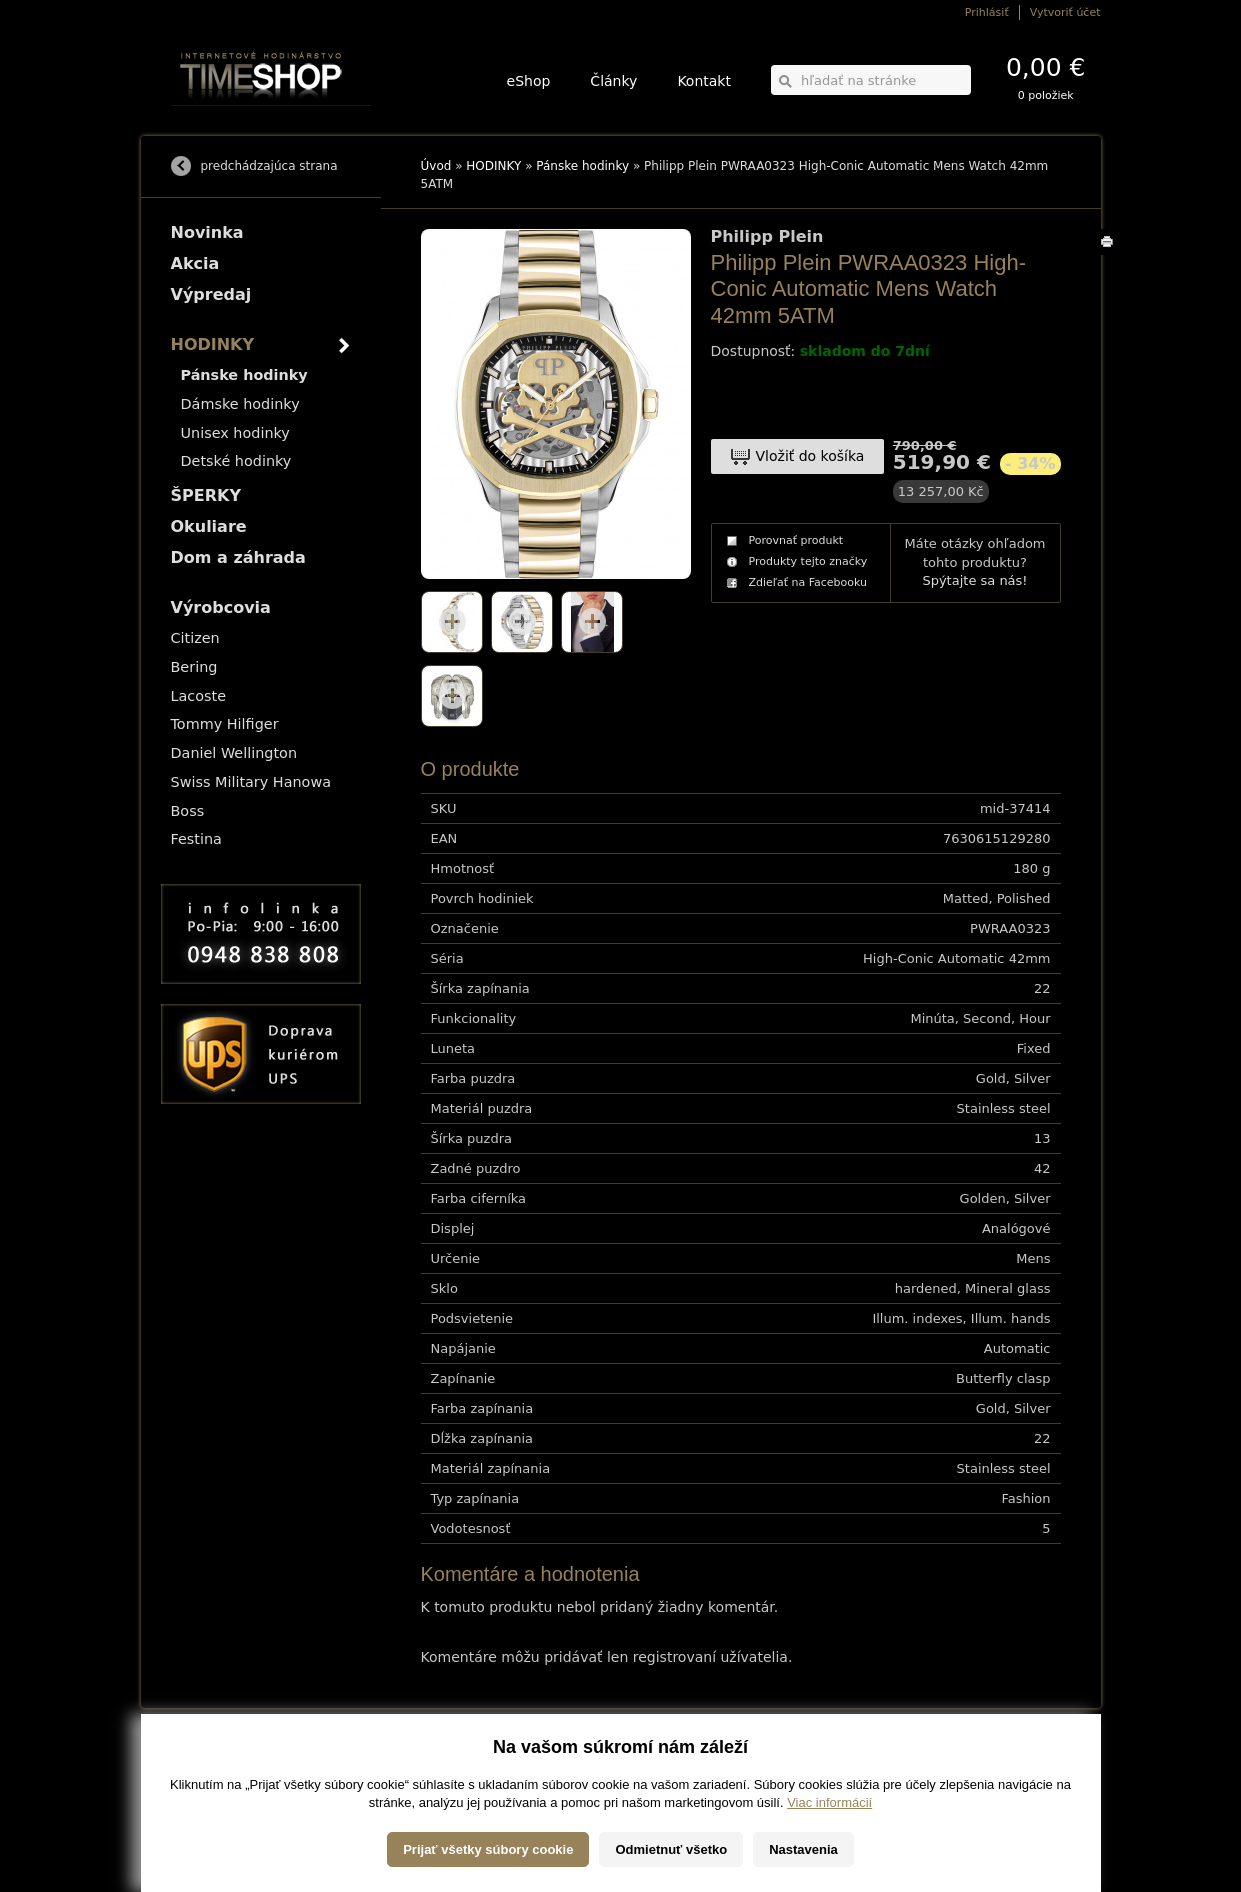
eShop (529, 81)
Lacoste (199, 696)
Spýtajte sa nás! (974, 580)
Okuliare (209, 526)
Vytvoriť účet (1065, 12)
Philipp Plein (767, 237)
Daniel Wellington (234, 753)
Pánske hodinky (582, 166)
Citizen (195, 638)
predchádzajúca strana (269, 166)
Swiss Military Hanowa (251, 782)
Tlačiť (1110, 254)
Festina (196, 839)
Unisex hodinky (235, 433)
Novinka (207, 232)
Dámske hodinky (240, 404)
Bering (194, 667)
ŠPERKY (206, 495)
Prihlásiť (987, 12)
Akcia (195, 263)
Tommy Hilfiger (225, 724)
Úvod (436, 166)
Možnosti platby (205, 1775)
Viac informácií (829, 1871)
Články (613, 81)
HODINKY (493, 166)
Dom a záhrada (238, 557)
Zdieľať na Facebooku (808, 582)
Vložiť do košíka (810, 456)
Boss (188, 811)
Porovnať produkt (796, 540)
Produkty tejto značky (808, 561)
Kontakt (704, 81)
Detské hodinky (236, 461)
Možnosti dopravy (210, 1761)
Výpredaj (211, 294)
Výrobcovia (221, 607)
